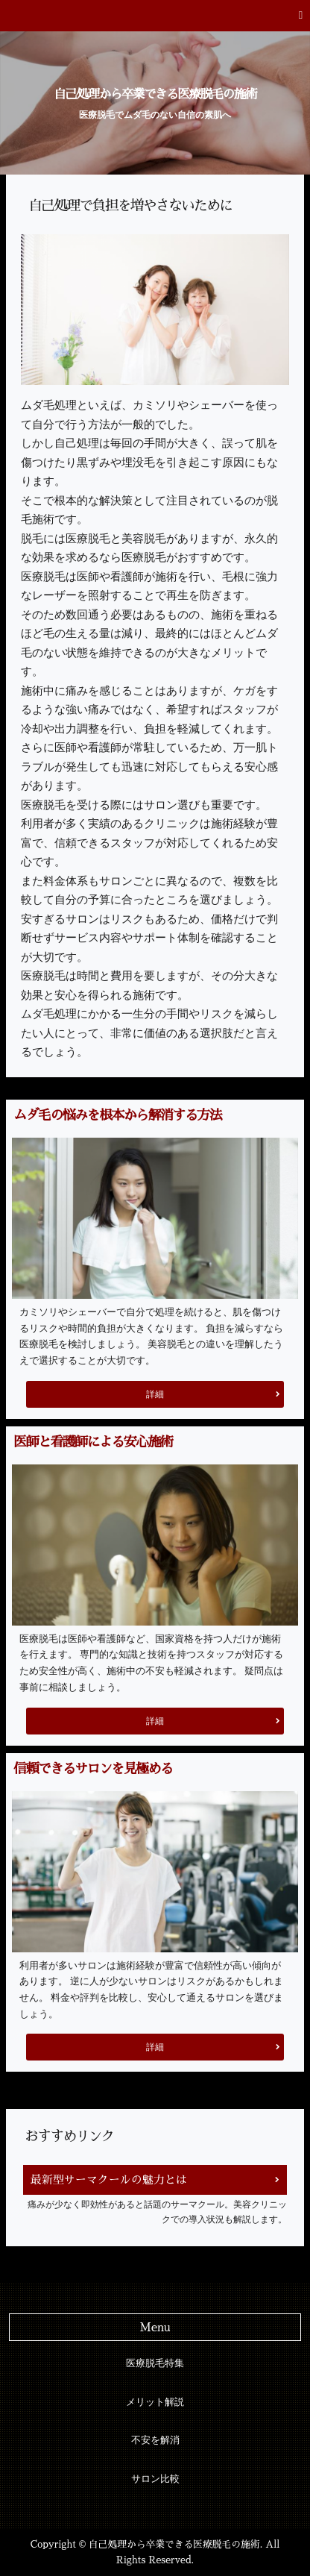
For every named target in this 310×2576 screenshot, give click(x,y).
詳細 (155, 1394)
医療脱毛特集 (155, 2363)
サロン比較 (155, 2479)
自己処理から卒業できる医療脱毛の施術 (155, 94)
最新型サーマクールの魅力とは (109, 2179)
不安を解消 (155, 2440)
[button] (155, 15)
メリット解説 (155, 2402)
